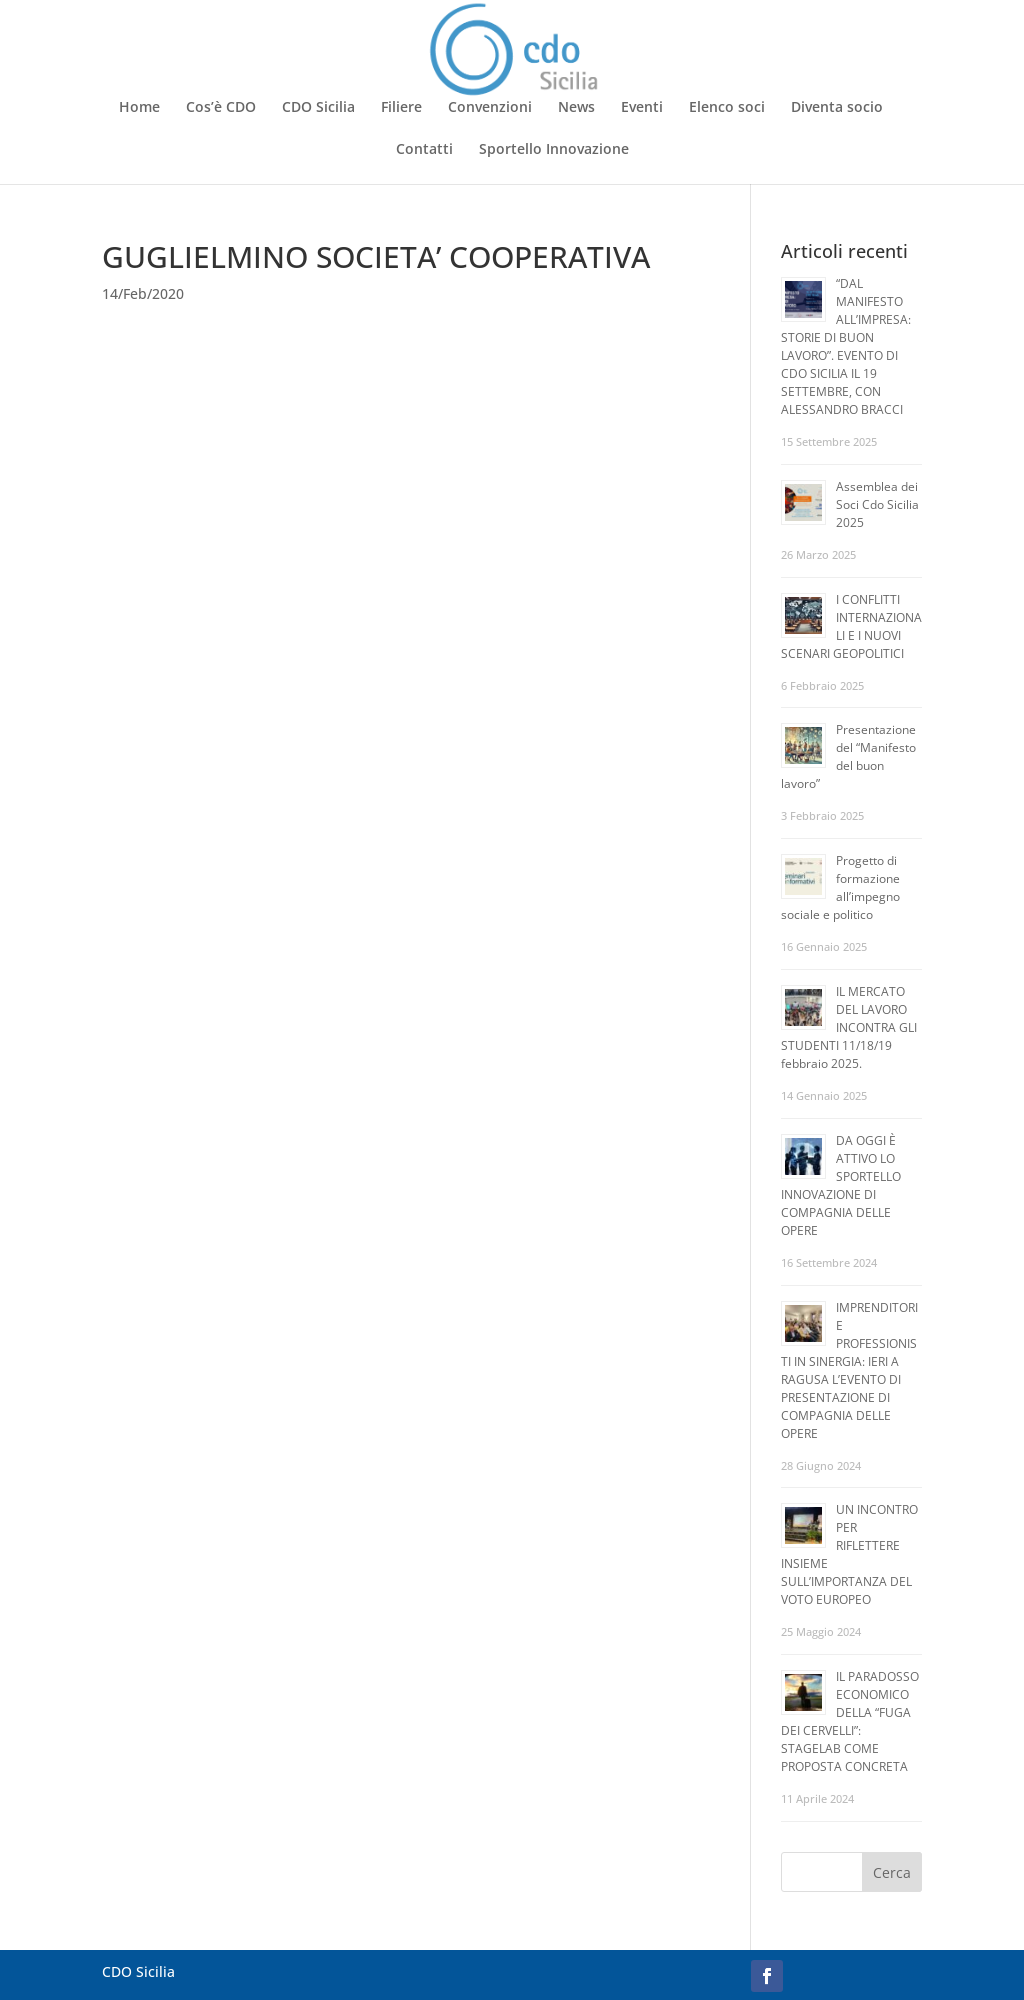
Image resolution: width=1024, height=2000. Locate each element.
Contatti (424, 150)
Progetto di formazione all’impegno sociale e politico (840, 887)
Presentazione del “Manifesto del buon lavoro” (848, 756)
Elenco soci (727, 108)
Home (139, 108)
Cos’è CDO (221, 108)
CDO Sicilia (318, 108)
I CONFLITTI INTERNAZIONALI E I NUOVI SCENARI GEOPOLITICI (851, 626)
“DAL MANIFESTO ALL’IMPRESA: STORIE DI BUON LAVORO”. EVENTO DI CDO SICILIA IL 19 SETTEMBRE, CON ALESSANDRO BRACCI (846, 346)
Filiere (401, 108)
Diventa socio (837, 108)
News (576, 108)
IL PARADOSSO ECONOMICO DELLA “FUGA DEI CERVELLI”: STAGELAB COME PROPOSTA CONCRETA (850, 1721)
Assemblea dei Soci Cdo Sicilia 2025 (877, 504)
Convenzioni (490, 108)
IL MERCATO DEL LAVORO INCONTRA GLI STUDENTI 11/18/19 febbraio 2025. (849, 1027)
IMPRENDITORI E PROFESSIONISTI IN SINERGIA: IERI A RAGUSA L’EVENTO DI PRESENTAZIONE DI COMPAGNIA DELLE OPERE (849, 1370)
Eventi (642, 108)
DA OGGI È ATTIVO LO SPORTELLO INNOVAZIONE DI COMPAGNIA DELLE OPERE (841, 1185)
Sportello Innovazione (554, 150)
